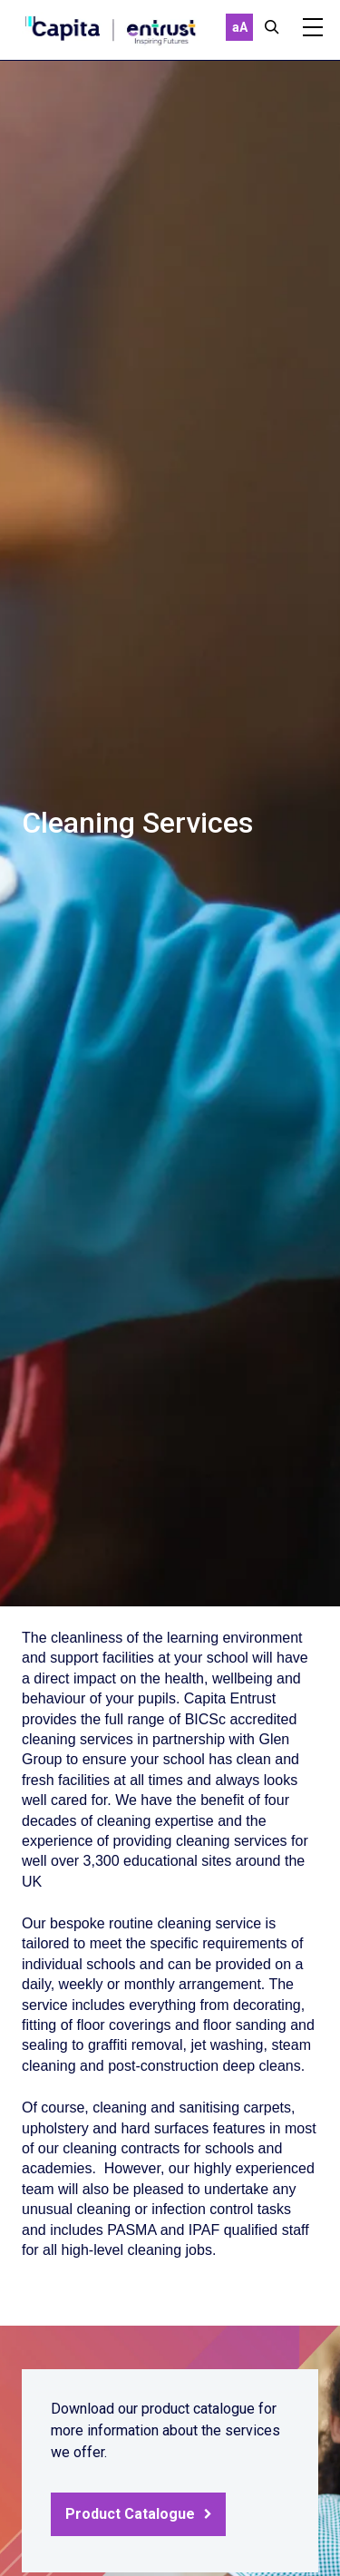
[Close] (272, 27)
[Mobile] (313, 27)
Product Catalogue (130, 2513)
